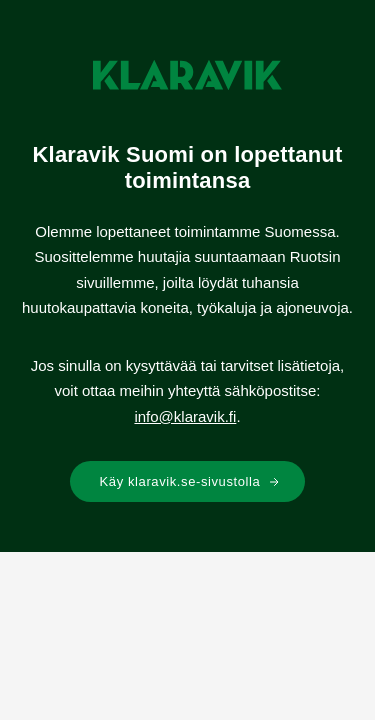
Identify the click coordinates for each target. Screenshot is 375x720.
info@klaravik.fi (185, 416)
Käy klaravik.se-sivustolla (190, 481)
